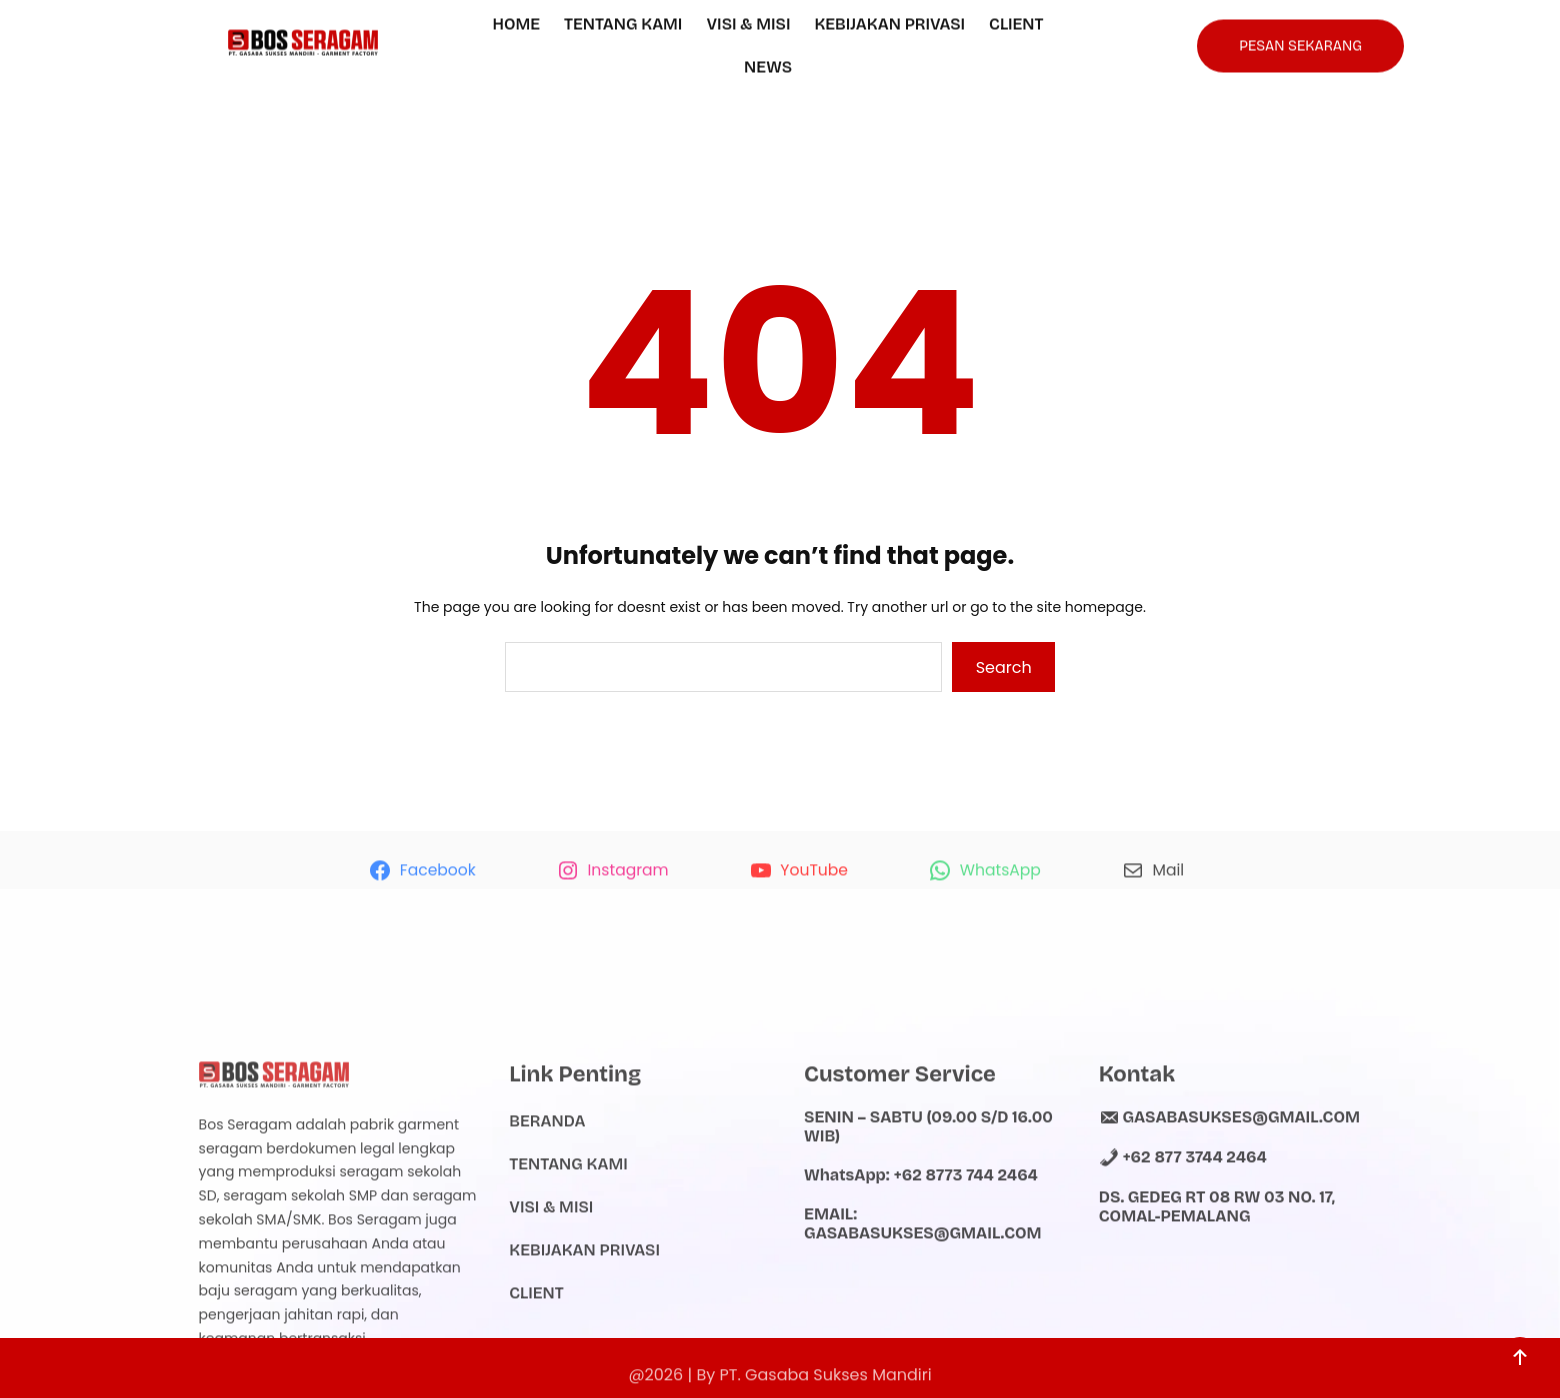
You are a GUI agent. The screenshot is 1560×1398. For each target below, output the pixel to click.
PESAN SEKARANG (1300, 41)
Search (1004, 667)
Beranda (547, 1204)
